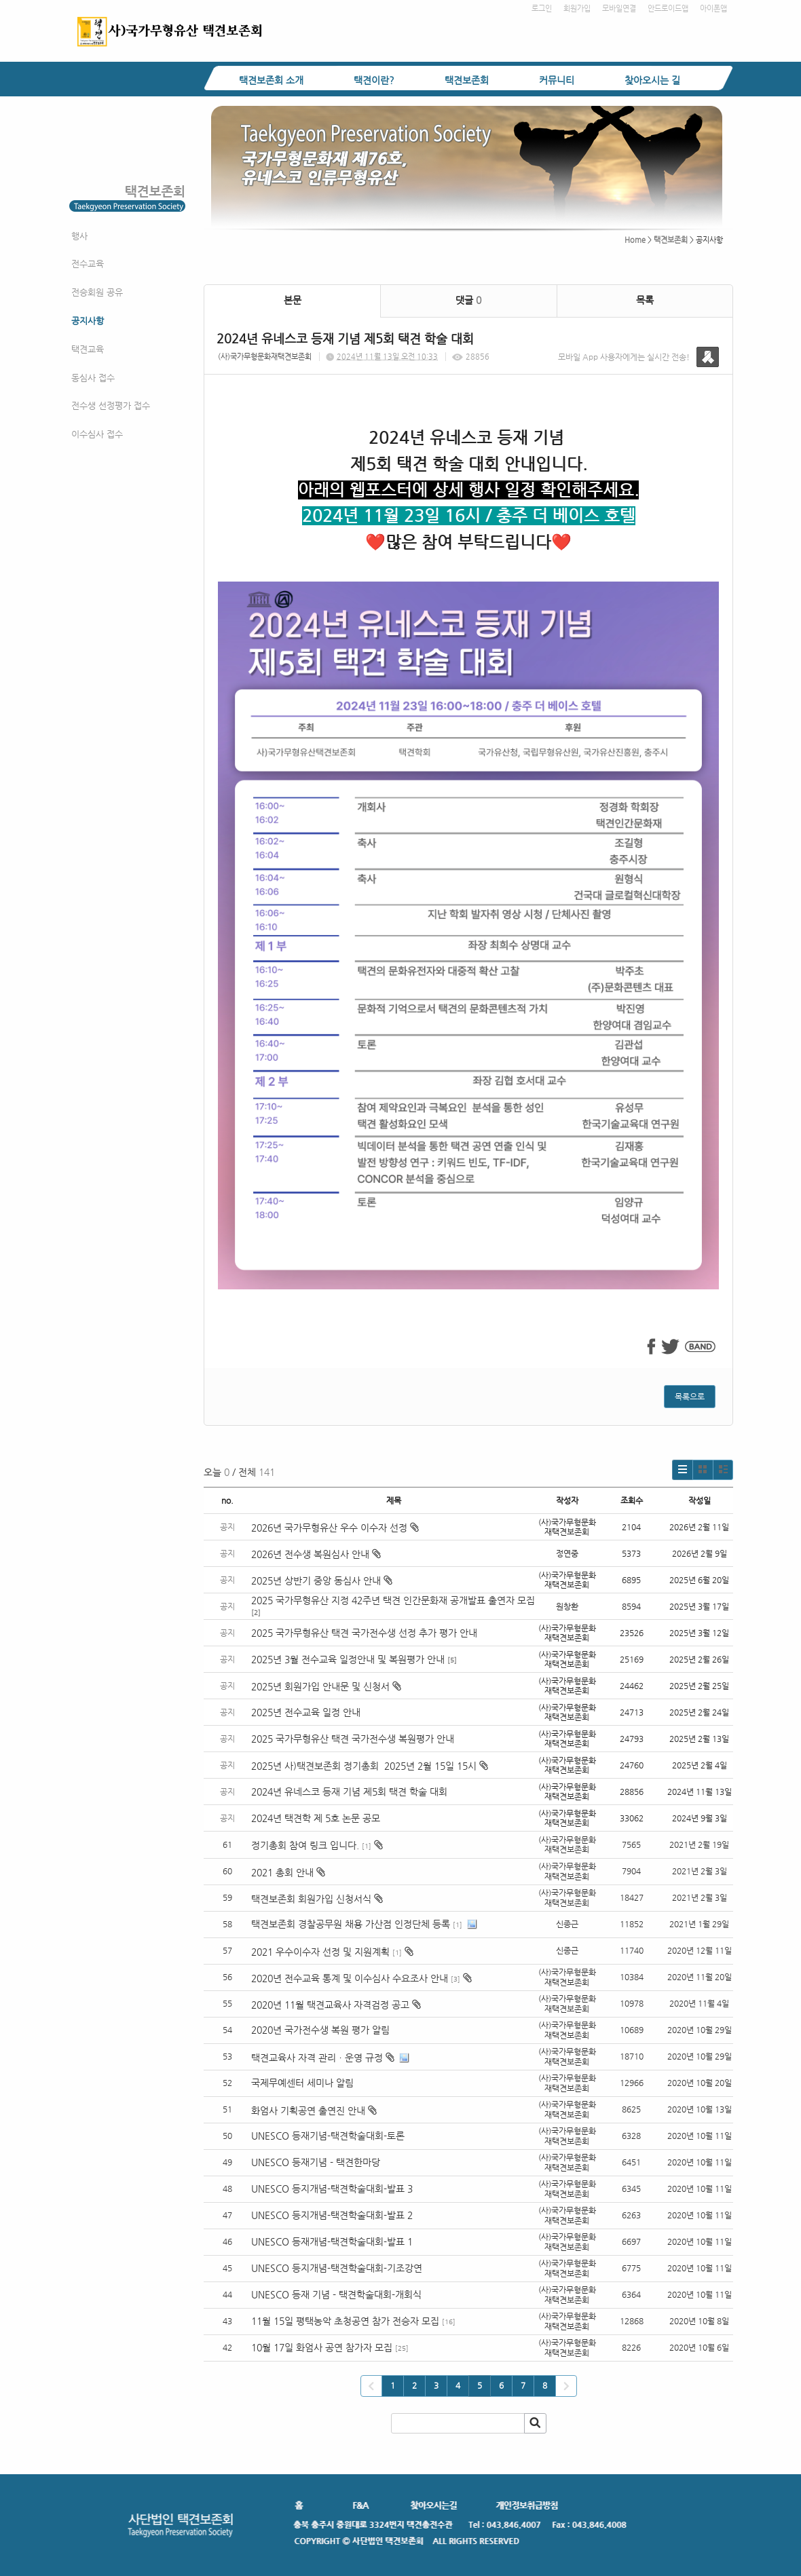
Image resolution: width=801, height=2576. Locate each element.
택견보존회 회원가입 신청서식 (311, 1898)
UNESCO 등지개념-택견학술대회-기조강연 (336, 2267)
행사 (79, 236)
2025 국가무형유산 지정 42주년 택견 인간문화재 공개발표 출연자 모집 (393, 1600)
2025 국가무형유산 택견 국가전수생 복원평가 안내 (352, 1738)
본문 (292, 300)
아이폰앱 (713, 8)
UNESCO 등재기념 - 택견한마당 (315, 2162)
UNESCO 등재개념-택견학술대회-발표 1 (332, 2241)
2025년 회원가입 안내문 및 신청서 (326, 1686)
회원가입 (577, 8)
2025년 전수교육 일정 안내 (307, 1712)
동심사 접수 (93, 378)
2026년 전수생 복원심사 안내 (316, 1554)
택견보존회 (467, 80)
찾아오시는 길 (652, 80)
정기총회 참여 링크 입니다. (305, 1845)
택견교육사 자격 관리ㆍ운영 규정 (317, 2057)
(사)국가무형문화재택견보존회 (265, 356)
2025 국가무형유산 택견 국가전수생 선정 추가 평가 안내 (364, 1632)
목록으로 (690, 1396)
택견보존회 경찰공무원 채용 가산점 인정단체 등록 (350, 1923)
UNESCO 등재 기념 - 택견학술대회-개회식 (336, 2294)
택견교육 (87, 349)
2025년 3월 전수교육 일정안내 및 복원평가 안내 (348, 1659)
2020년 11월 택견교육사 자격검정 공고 (330, 2004)
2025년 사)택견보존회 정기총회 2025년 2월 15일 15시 (369, 1765)
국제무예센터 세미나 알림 (302, 2082)
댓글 (468, 300)
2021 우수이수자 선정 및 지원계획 (320, 1951)
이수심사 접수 (97, 434)
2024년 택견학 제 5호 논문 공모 (315, 1818)
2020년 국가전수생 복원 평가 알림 (321, 2029)
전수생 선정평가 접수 (110, 405)
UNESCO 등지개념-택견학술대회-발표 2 (332, 2215)
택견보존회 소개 (271, 80)
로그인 (542, 8)
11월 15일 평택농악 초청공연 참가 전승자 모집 (345, 2320)
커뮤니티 (556, 80)
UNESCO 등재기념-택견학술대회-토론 (328, 2135)
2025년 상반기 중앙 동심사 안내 (321, 1580)
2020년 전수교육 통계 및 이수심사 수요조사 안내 (349, 1978)
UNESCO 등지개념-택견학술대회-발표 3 (332, 2188)
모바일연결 (619, 8)
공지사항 (87, 321)
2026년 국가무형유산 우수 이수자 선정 (335, 1527)
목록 (645, 300)
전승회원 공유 (97, 292)
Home (635, 239)
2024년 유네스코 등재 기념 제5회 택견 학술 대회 (349, 1791)
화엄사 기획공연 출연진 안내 (308, 2110)
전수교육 (87, 264)
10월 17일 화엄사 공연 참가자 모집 (321, 2347)
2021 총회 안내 (282, 1872)
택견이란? (374, 80)
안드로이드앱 (668, 8)
